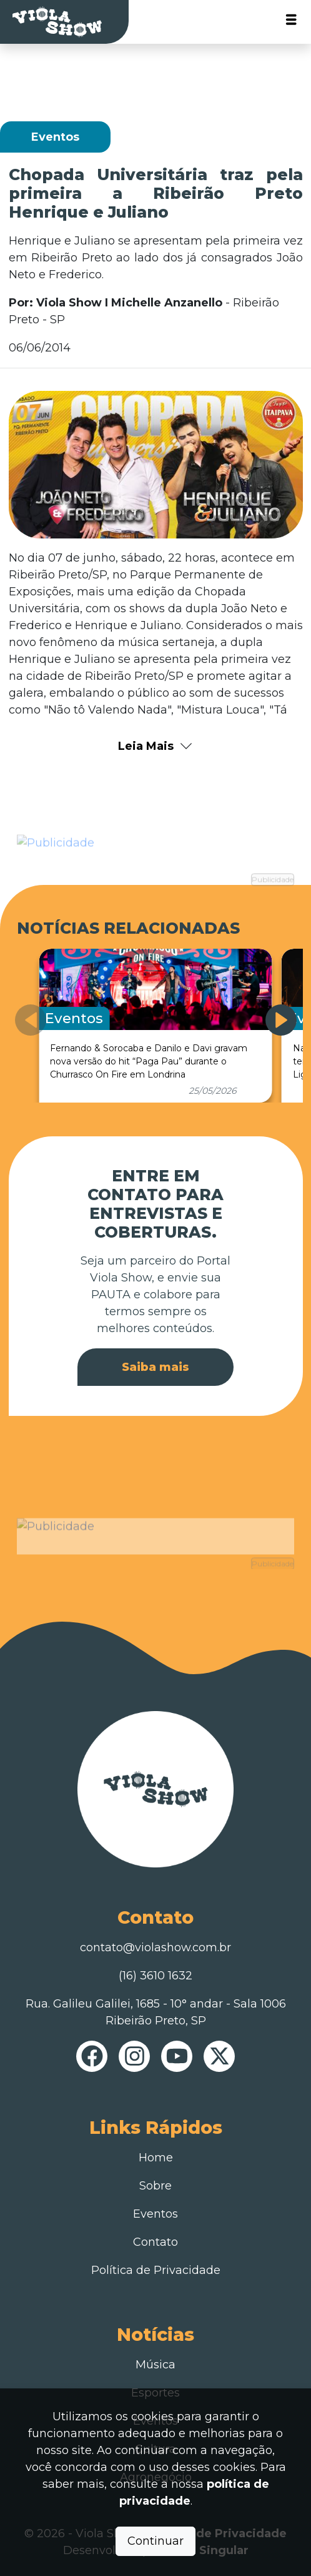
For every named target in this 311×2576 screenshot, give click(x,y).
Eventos (155, 2214)
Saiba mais (155, 1367)
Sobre (155, 2186)
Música (155, 2364)
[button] (281, 1020)
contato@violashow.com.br (155, 1947)
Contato (155, 2242)
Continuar (155, 2541)
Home (156, 2157)
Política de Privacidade (155, 2270)
